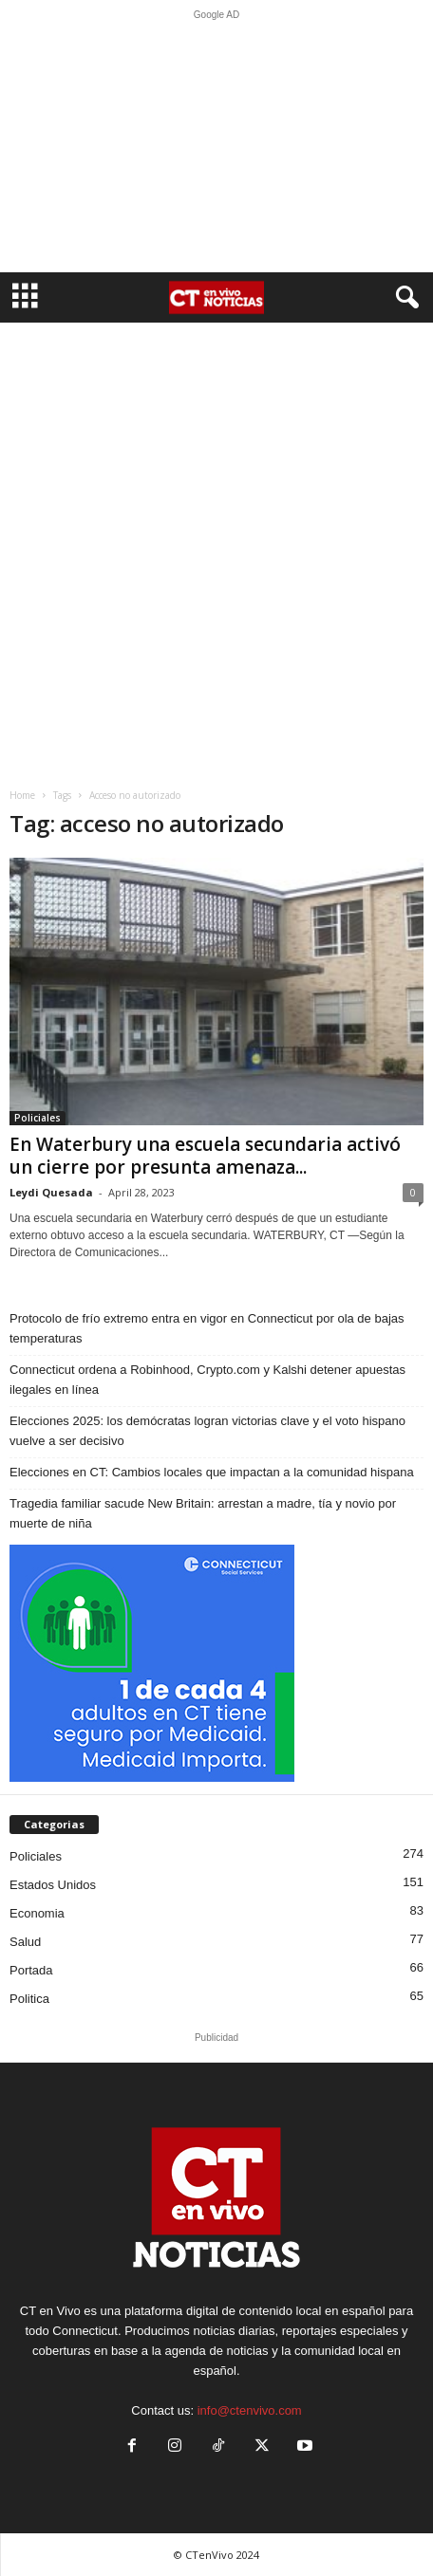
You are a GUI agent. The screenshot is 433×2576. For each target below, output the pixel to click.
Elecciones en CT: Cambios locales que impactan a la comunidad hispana (211, 1472)
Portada (31, 1970)
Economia (37, 1913)
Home (22, 795)
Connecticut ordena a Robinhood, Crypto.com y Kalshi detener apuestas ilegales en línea (207, 1379)
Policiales (37, 1117)
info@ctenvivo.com (250, 2410)
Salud (25, 1942)
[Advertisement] (216, 146)
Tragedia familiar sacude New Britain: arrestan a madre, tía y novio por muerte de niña (202, 1513)
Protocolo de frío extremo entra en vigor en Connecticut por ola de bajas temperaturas (207, 1328)
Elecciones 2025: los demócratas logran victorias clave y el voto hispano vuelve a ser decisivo (207, 1431)
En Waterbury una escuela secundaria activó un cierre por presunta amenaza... (205, 1155)
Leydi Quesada (51, 1192)
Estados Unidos (52, 1885)
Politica (29, 1999)
